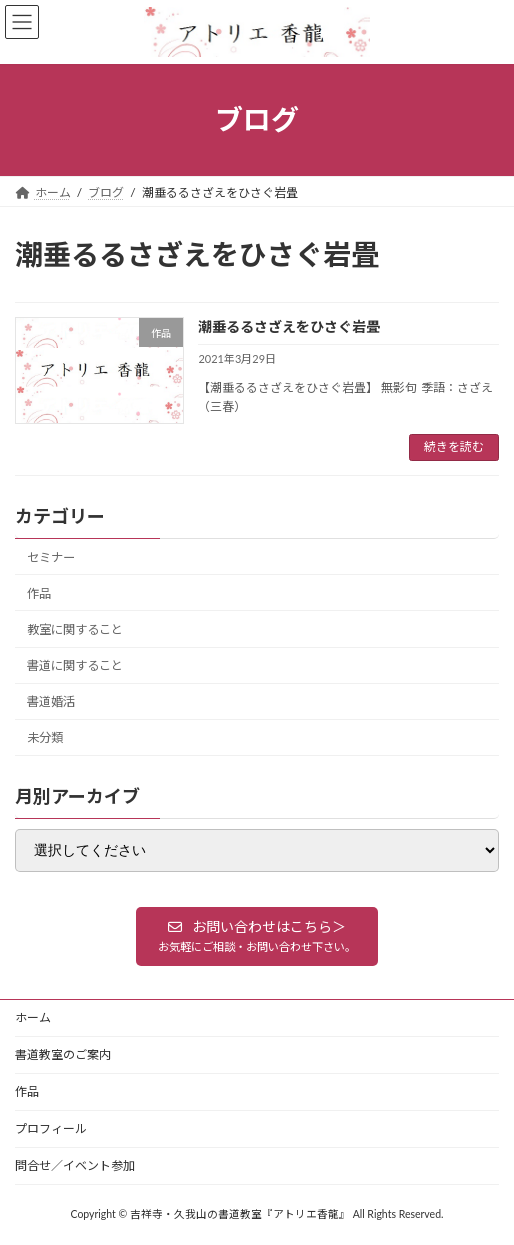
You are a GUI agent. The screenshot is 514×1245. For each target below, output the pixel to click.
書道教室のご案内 (63, 1054)
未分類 (45, 737)
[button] (257, 935)
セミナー (51, 557)
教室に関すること (75, 629)
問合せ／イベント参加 (75, 1165)
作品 (39, 593)
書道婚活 (51, 701)
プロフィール (51, 1128)
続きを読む (454, 446)
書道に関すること (75, 665)
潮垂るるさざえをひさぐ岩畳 (289, 326)
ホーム (33, 1017)
